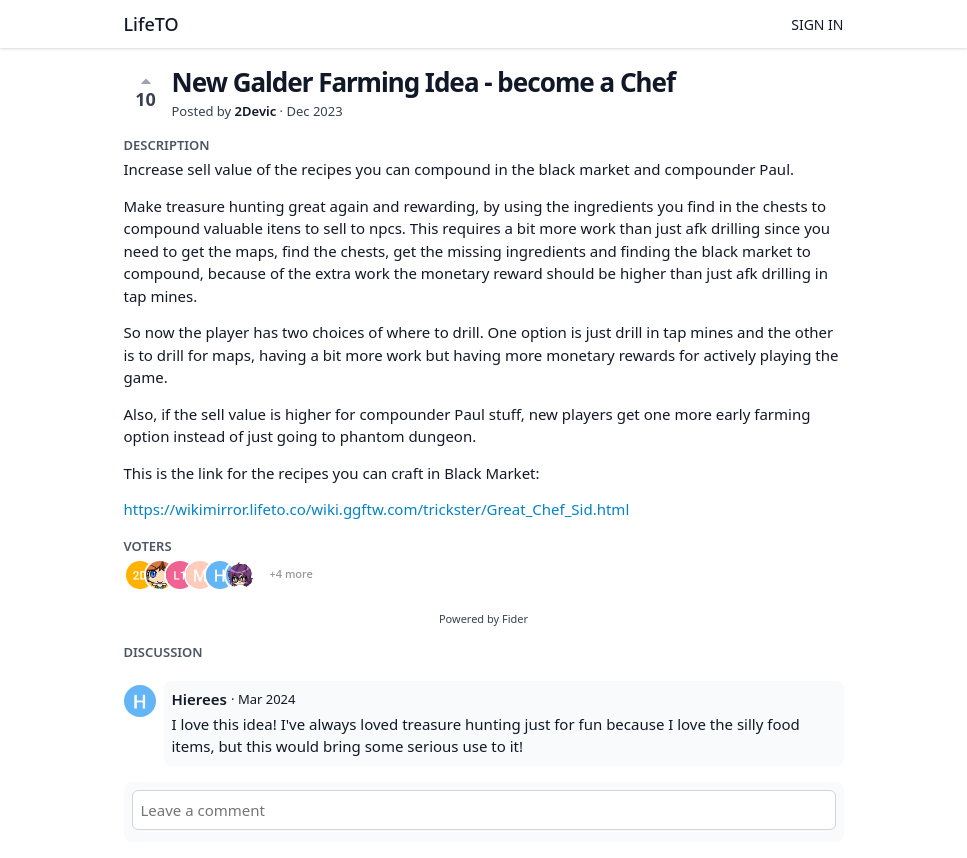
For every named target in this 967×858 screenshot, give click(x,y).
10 (145, 92)
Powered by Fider (483, 618)
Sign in (817, 24)
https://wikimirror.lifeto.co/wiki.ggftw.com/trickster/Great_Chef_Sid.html (377, 509)
